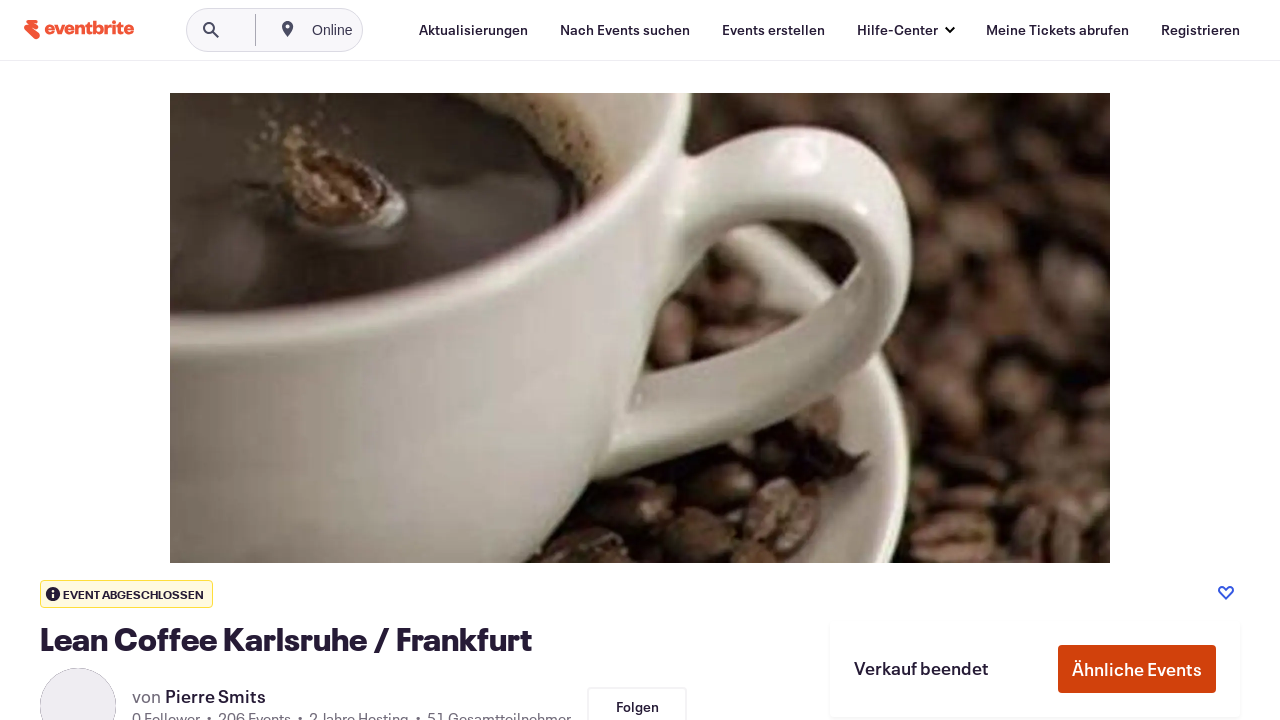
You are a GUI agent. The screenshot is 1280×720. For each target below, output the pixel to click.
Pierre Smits (215, 696)
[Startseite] (79, 29)
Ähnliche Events (1137, 669)
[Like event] (1226, 593)
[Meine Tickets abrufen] (1057, 30)
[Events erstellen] (773, 30)
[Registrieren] (1200, 30)
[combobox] (399, 30)
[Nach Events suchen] (625, 30)
